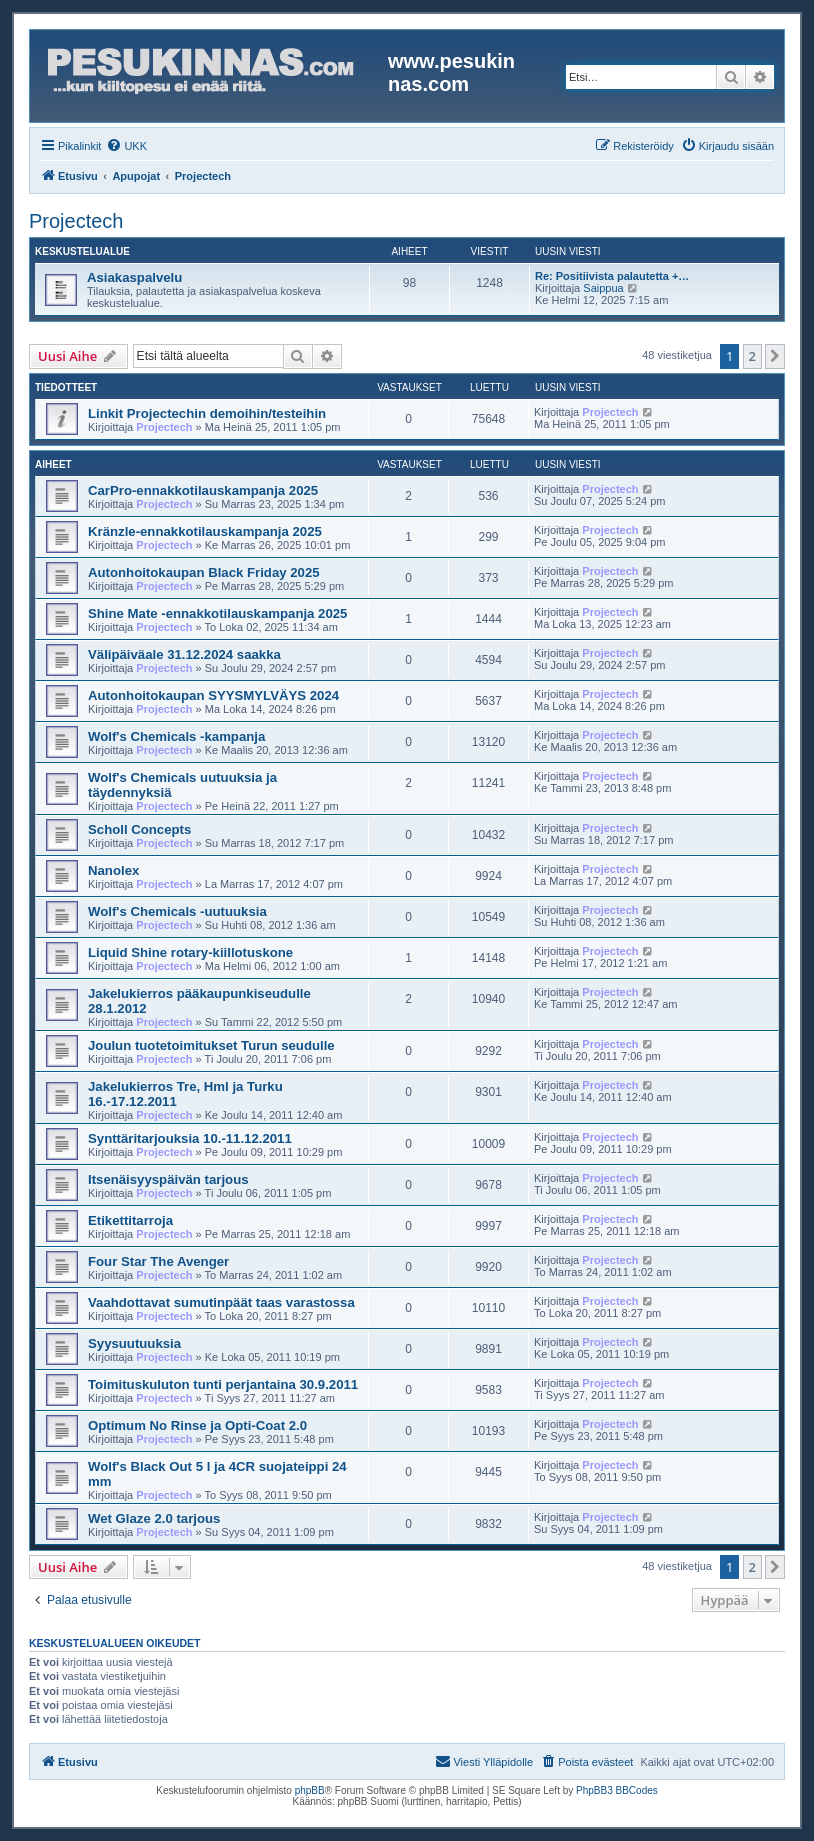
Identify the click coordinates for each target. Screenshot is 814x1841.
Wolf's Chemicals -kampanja (176, 736)
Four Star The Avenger (158, 1261)
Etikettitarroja (130, 1220)
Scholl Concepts (139, 829)
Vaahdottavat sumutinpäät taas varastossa (221, 1302)
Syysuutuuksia (134, 1343)
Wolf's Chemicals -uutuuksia (177, 911)
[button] (775, 356)
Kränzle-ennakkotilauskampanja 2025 (205, 531)
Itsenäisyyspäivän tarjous (168, 1179)
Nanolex (113, 870)
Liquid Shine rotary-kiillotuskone (190, 952)
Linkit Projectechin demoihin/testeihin (207, 413)
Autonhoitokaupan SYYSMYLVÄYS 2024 (213, 695)
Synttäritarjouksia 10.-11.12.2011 (190, 1138)
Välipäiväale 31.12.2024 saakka (184, 654)
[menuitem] (126, 146)
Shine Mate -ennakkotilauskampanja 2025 (217, 613)
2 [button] (752, 356)
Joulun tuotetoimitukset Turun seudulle (211, 1045)
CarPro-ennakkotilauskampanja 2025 (203, 490)
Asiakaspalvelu (134, 277)
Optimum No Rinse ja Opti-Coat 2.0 (197, 1425)
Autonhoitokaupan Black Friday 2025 (204, 572)
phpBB (310, 1790)
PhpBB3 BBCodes (617, 1790)
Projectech (76, 221)
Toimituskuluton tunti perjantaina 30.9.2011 (223, 1384)
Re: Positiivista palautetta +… (612, 276)
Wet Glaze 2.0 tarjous (154, 1518)
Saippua (603, 288)
